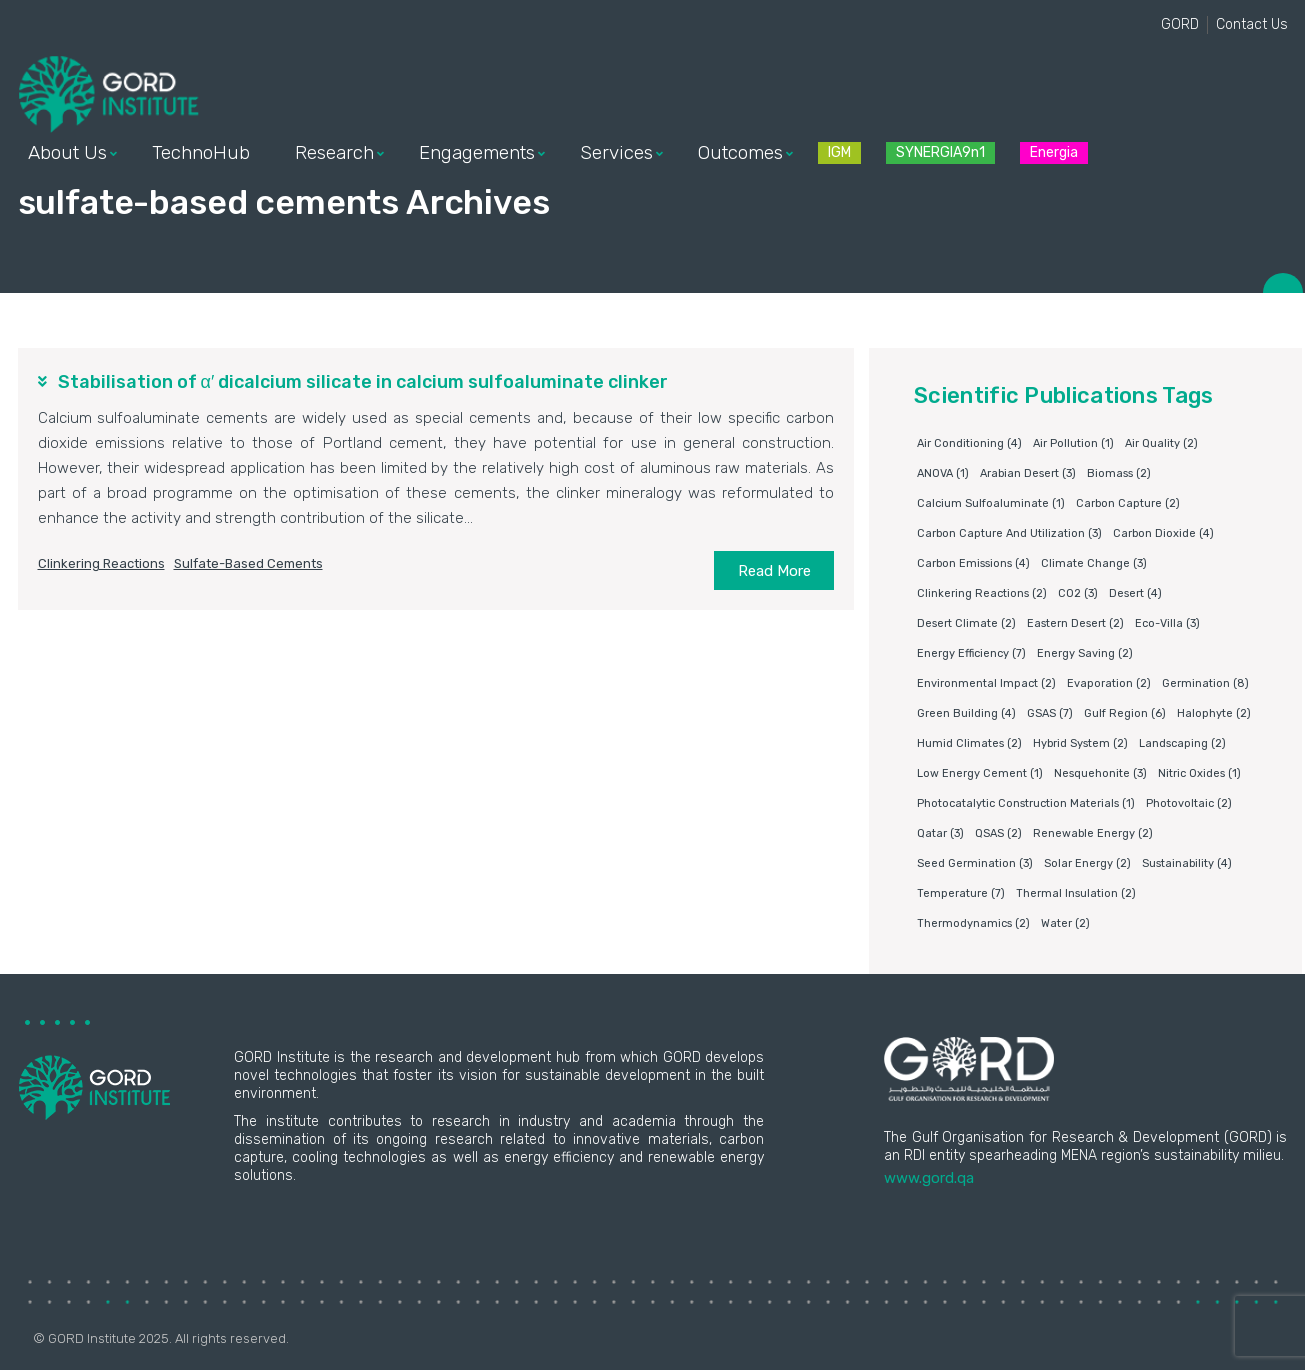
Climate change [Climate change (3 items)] (1094, 563)
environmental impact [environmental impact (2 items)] (986, 683)
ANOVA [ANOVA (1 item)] (943, 473)
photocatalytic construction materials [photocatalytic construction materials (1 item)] (1026, 803)
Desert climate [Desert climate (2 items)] (966, 623)
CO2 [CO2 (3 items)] (1078, 593)
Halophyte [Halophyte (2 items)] (1214, 713)
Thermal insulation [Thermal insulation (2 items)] (1076, 893)
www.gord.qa (929, 1178)
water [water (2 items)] (1065, 923)
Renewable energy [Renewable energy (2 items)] (1093, 833)
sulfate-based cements (248, 563)
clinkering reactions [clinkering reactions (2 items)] (982, 593)
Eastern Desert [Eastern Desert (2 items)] (1075, 623)
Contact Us (1252, 24)
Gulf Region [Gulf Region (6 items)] (1125, 713)
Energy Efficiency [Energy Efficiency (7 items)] (971, 653)
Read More (774, 571)
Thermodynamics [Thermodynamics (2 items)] (973, 923)
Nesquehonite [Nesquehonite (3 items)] (1100, 773)
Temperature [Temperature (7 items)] (961, 893)
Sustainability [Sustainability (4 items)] (1187, 863)
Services (616, 153)
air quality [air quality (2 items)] (1161, 443)
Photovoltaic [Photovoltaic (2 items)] (1189, 803)
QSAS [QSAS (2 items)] (998, 833)
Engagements (477, 153)
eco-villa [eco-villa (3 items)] (1167, 623)
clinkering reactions (101, 563)
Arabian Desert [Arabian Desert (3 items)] (1028, 473)
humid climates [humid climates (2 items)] (969, 743)
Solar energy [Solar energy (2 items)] (1087, 863)
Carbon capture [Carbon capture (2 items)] (1128, 503)
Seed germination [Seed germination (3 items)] (975, 863)
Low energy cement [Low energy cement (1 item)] (980, 773)
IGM (839, 152)
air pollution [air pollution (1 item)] (1073, 443)
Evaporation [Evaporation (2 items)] (1109, 683)
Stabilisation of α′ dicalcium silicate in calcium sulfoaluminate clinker (363, 382)
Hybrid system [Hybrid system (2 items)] (1080, 743)
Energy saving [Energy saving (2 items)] (1085, 653)
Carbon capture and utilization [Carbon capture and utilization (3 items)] (1009, 533)
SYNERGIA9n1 (940, 152)
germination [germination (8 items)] (1205, 683)
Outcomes (740, 153)
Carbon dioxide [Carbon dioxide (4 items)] (1163, 533)
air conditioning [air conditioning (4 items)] (969, 443)
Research (334, 153)
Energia (1054, 152)
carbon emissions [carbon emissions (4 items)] (973, 563)
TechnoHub (201, 153)
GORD (1180, 24)
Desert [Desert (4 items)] (1135, 593)
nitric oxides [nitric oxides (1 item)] (1199, 773)
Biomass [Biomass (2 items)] (1119, 473)
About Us (67, 153)
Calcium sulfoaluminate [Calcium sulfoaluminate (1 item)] (991, 503)
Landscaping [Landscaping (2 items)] (1182, 743)
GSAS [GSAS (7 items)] (1050, 713)
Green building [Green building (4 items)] (966, 713)
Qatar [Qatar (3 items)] (940, 833)
